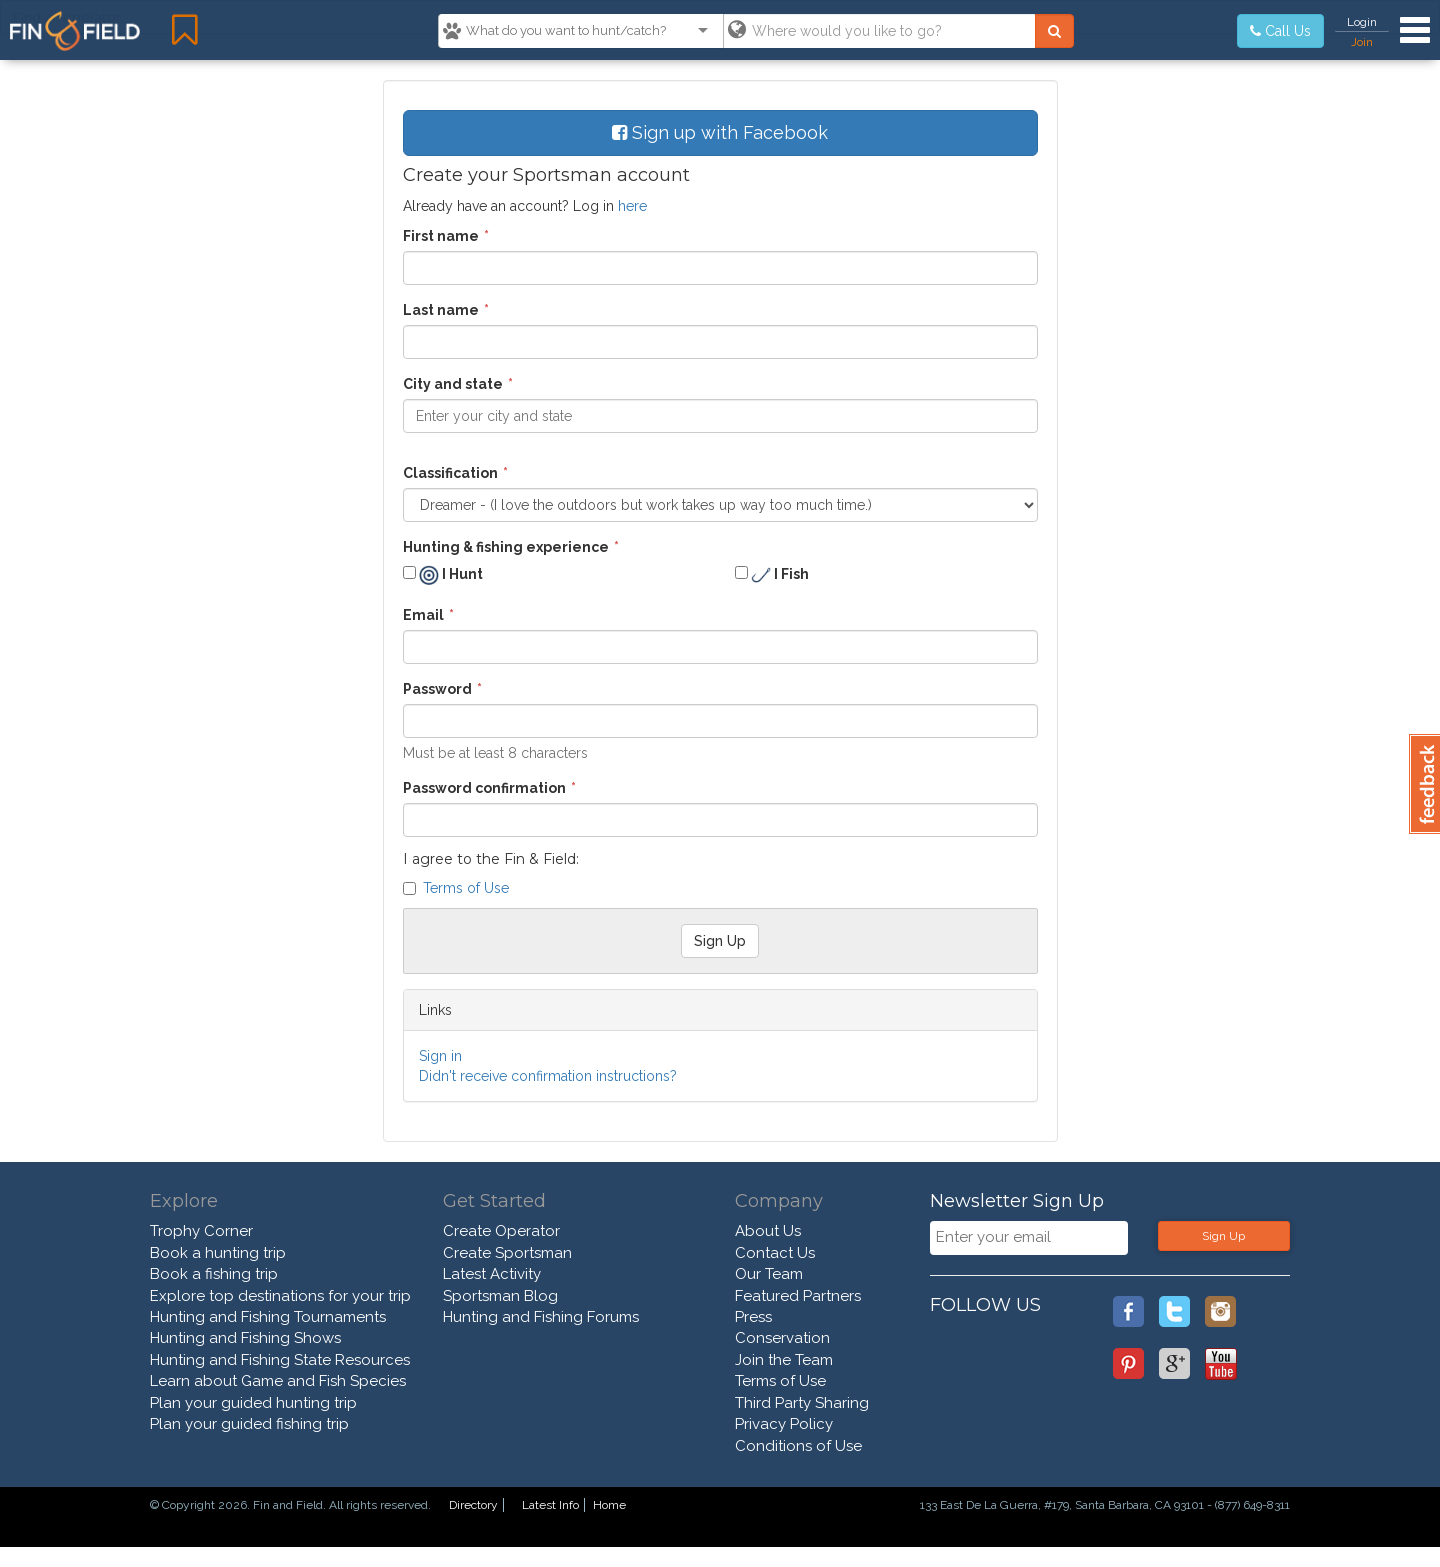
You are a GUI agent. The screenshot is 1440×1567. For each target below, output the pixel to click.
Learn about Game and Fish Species (278, 1381)
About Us (768, 1231)
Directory (473, 1505)
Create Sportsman (507, 1253)
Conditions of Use (798, 1446)
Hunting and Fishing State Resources (280, 1360)
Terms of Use (466, 888)
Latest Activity (492, 1274)
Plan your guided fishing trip (249, 1424)
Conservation (782, 1338)
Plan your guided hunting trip (253, 1403)
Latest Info (550, 1505)
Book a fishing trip (214, 1274)
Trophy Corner (201, 1231)
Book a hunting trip (218, 1253)
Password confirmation (484, 788)
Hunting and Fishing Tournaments (268, 1317)
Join (1362, 42)
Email (423, 615)
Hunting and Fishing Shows (245, 1338)
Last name (441, 310)
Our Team (769, 1274)
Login (1362, 22)
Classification (450, 473)
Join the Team (784, 1360)
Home (609, 1505)
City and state (453, 384)
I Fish (772, 575)
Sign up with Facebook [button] (720, 132)
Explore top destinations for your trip (280, 1296)
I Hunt (443, 575)
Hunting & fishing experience (506, 547)
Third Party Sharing (802, 1403)
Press (753, 1317)
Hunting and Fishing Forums (541, 1317)
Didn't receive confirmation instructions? (548, 1076)
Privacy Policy (784, 1424)
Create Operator (501, 1231)
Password (437, 689)
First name (441, 236)
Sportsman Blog (500, 1296)
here (632, 206)
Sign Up (1223, 1236)
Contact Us (775, 1253)
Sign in (440, 1056)
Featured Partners (798, 1296)
